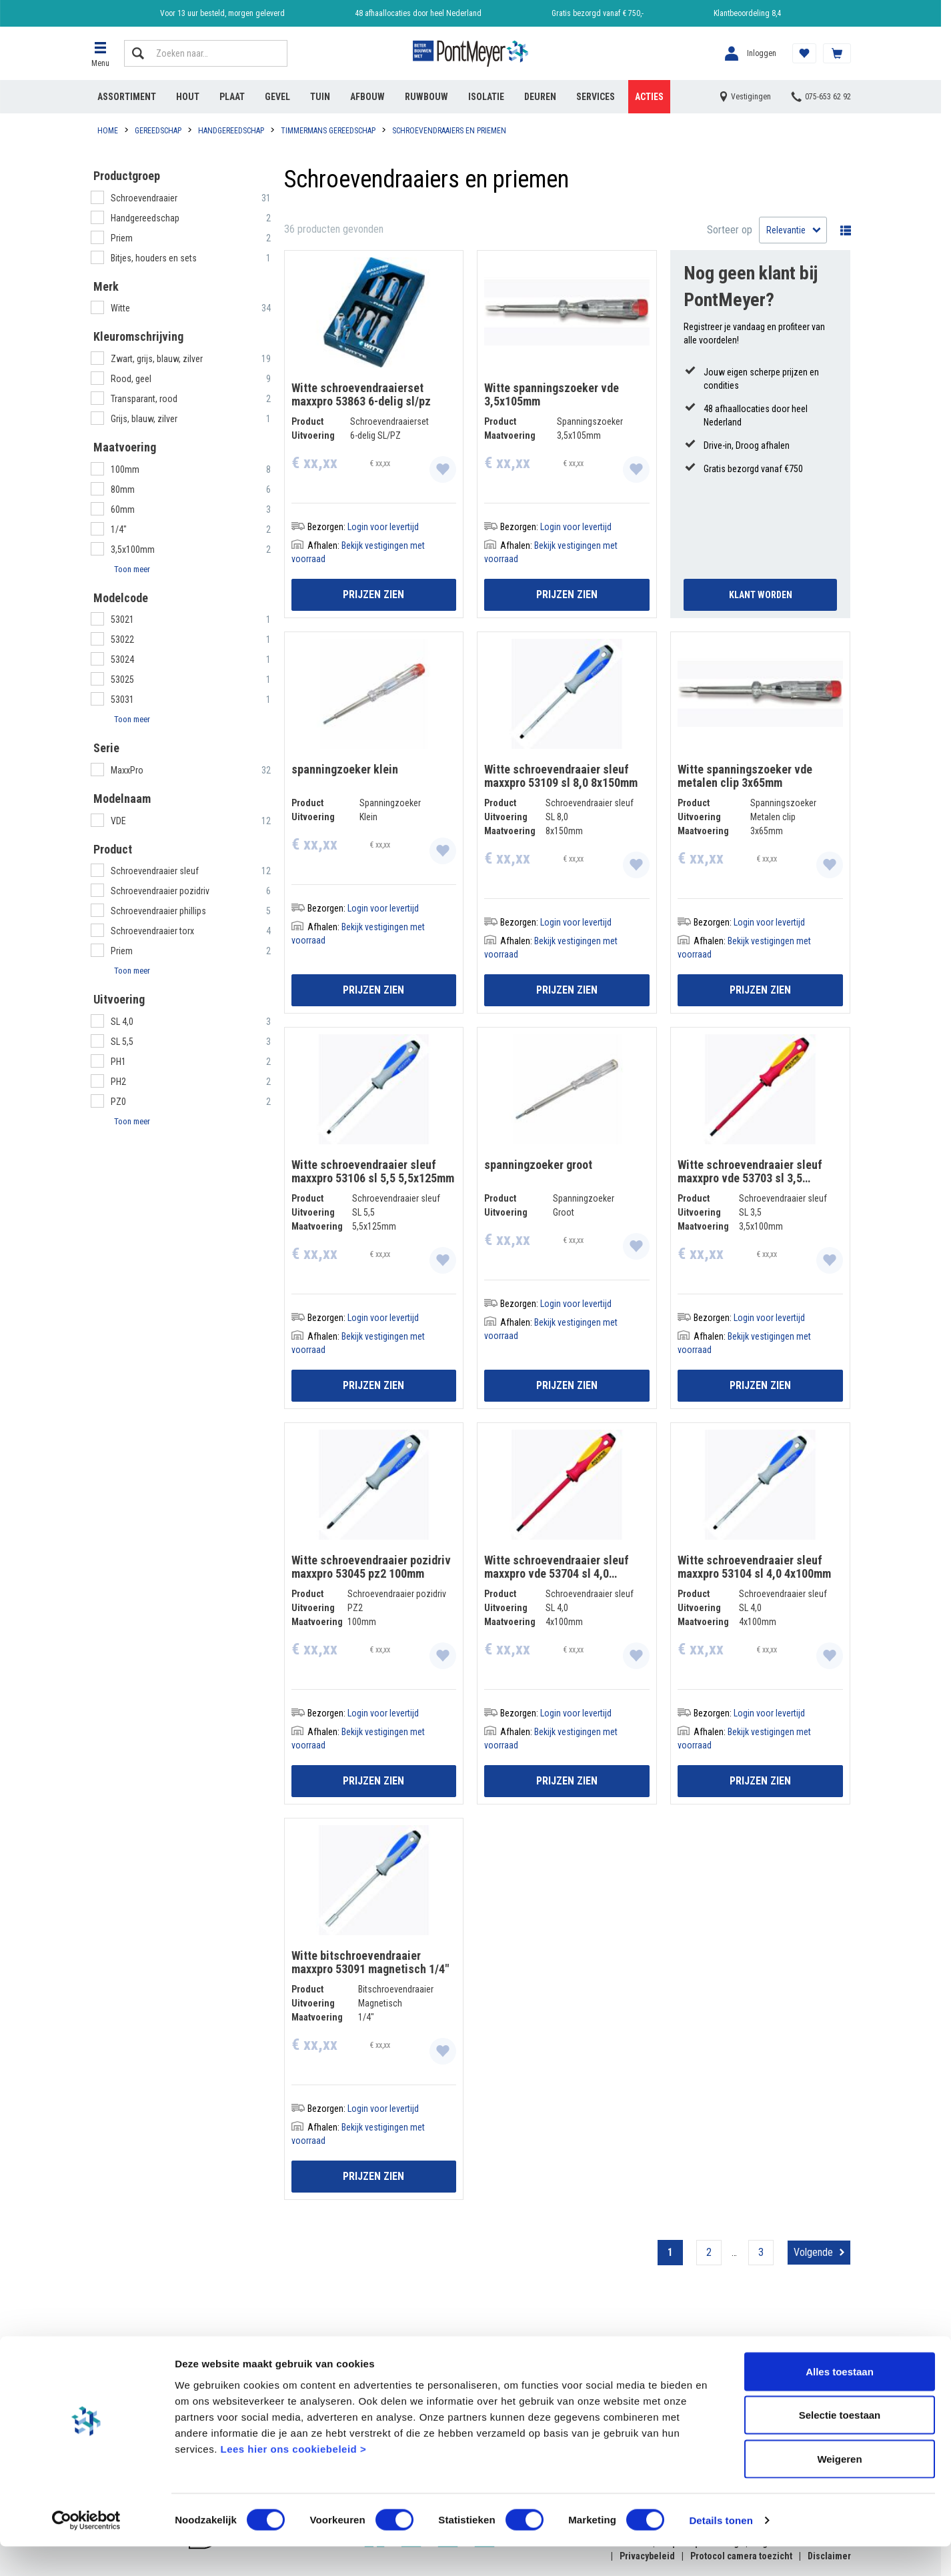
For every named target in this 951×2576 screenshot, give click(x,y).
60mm (123, 509)
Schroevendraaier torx (152, 931)
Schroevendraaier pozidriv (160, 891)
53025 (122, 679)
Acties (649, 96)
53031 (122, 699)
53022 (122, 639)
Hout (187, 96)
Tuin (320, 96)
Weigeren (839, 2488)
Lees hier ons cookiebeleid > (293, 2478)
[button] (101, 53)
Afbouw (367, 96)
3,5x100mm (133, 549)
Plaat (232, 96)
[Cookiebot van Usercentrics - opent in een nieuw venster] (86, 2550)
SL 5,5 (122, 1041)
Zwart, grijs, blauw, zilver (158, 358)
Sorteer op (729, 229)
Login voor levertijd (383, 526)
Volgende (813, 2252)
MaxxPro (128, 770)
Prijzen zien (373, 594)
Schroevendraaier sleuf (155, 871)
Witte (121, 308)
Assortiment (126, 96)
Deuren (540, 96)
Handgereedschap (146, 218)
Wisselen (842, 230)
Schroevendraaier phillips (158, 911)
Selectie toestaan (840, 2445)
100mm (125, 469)
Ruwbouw (426, 96)
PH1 (118, 1061)
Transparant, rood (145, 398)
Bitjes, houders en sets (155, 258)
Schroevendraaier (145, 198)
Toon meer (132, 569)
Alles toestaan (840, 2401)
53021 (122, 619)
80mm (123, 489)
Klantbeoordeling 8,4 (747, 13)
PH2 (118, 1081)
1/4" (119, 529)
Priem (123, 238)
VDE (119, 821)
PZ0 (118, 1101)
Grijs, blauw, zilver (145, 418)
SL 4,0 (122, 1021)
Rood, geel (132, 378)
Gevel (277, 96)
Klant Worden (760, 594)
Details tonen (720, 2549)
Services (595, 96)
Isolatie (486, 96)
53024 (122, 659)
